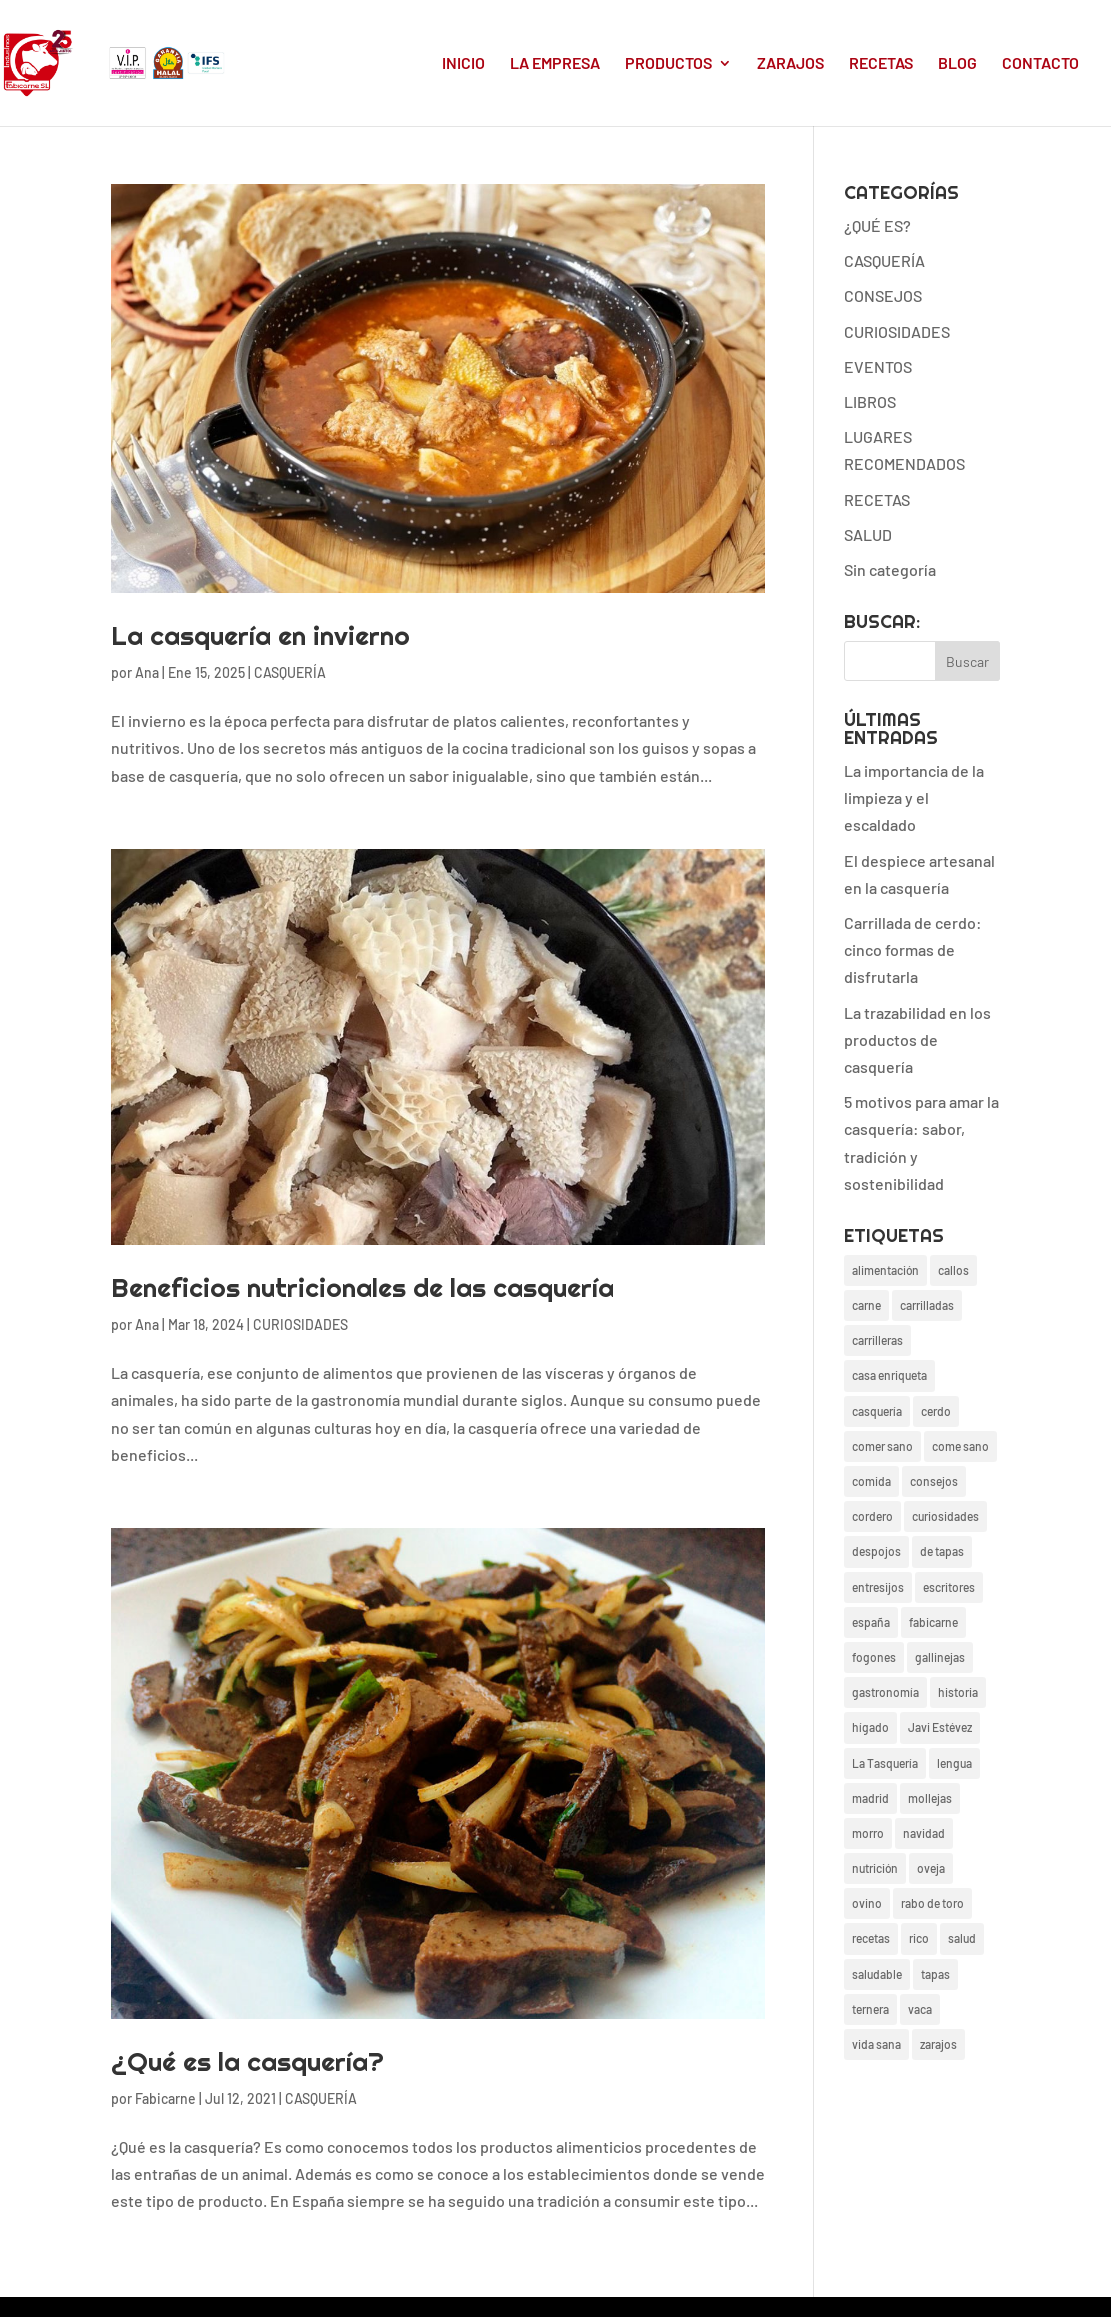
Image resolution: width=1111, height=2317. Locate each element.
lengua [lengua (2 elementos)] (954, 1763)
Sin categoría (890, 569)
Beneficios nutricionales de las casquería (362, 1287)
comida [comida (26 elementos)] (871, 1481)
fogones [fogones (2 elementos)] (874, 1657)
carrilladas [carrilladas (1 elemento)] (927, 1305)
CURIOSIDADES (300, 1324)
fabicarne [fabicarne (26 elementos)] (933, 1622)
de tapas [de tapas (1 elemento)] (942, 1551)
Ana (147, 672)
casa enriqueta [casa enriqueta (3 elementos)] (889, 1375)
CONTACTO (1040, 64)
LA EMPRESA (555, 64)
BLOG (957, 64)
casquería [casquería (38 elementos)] (877, 1411)
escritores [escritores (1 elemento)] (949, 1587)
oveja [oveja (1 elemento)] (931, 1868)
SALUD (868, 534)
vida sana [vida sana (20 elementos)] (876, 2044)
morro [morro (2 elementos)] (868, 1833)
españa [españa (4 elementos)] (871, 1622)
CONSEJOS (883, 295)
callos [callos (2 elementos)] (953, 1270)
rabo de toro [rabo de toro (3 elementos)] (932, 1903)
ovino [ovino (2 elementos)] (867, 1903)
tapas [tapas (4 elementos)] (935, 1974)
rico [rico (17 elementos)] (919, 1938)
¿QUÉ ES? (877, 225)
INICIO (463, 64)
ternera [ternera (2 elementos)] (870, 2009)
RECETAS (881, 64)
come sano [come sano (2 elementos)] (960, 1446)
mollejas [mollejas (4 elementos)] (930, 1798)
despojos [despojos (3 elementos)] (876, 1551)
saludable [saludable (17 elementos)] (877, 1974)
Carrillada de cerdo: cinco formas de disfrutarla (913, 949)
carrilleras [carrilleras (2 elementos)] (877, 1340)
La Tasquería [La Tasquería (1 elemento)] (885, 1763)
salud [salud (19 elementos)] (962, 1938)
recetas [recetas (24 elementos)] (871, 1938)
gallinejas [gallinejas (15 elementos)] (940, 1657)
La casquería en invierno (260, 635)
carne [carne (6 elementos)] (866, 1305)
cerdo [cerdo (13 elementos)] (936, 1411)
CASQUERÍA (290, 672)
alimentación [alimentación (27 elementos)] (885, 1270)
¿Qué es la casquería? (247, 2061)
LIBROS (870, 401)
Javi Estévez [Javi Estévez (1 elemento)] (940, 1727)
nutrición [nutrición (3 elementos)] (875, 1868)
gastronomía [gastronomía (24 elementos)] (885, 1692)
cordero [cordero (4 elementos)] (872, 1516)
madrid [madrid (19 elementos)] (870, 1798)
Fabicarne (165, 2098)
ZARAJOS (790, 64)
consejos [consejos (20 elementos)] (934, 1481)
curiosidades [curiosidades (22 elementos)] (945, 1516)
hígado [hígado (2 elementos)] (870, 1727)
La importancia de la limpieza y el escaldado (914, 797)
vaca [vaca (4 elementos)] (920, 2009)
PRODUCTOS (668, 64)
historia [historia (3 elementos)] (958, 1692)
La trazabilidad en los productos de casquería (917, 1039)
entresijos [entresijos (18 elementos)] (878, 1587)
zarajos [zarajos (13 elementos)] (938, 2044)
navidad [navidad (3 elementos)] (924, 1833)
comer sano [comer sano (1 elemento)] (882, 1446)
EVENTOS (878, 366)
